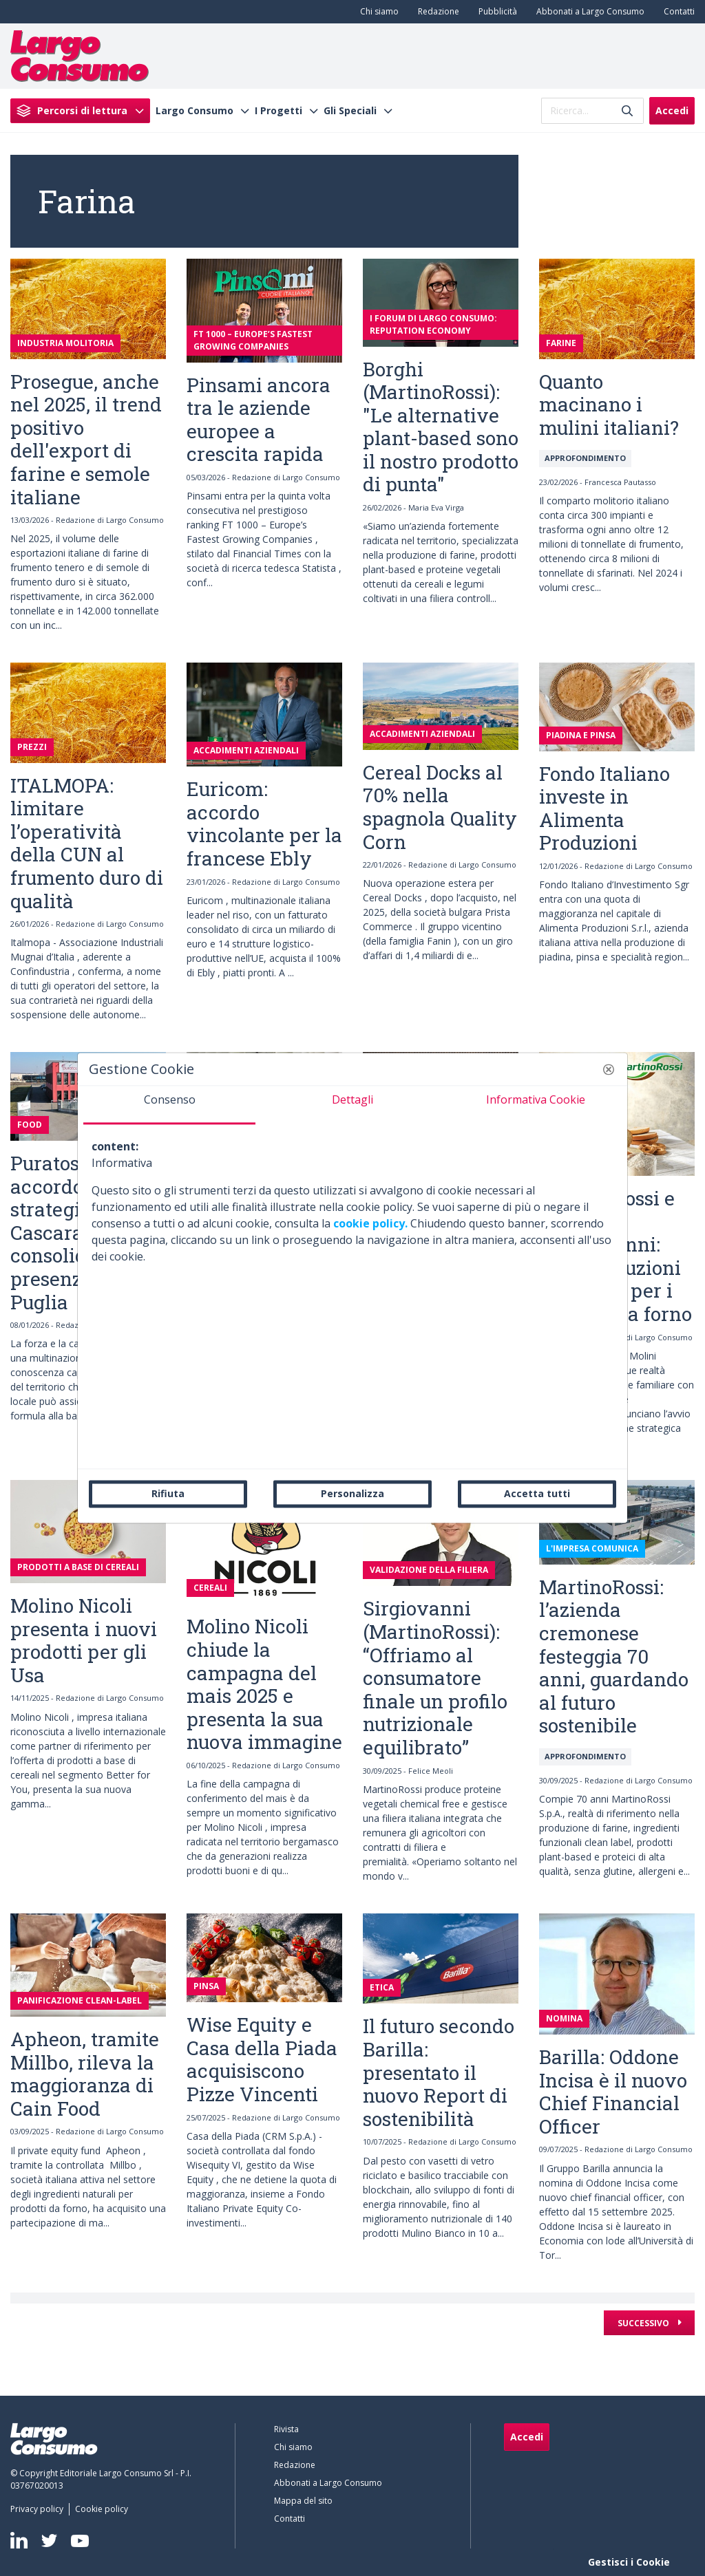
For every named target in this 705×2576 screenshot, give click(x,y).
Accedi (671, 110)
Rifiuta (168, 1493)
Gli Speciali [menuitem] (350, 111)
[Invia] (627, 110)
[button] (609, 1069)
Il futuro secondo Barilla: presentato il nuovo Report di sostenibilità (438, 2072)
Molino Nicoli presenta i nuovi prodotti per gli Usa (83, 1640)
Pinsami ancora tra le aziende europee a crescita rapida (258, 419)
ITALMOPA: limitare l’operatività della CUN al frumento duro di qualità (86, 843)
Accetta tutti (537, 1493)
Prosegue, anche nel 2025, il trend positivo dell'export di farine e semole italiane (86, 439)
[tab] (169, 1105)
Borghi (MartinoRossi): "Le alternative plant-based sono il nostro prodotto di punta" (440, 426)
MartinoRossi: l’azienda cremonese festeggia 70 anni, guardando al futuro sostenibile (613, 1656)
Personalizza (352, 1493)
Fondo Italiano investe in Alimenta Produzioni (604, 808)
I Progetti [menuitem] (278, 111)
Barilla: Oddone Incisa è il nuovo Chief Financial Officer (613, 2091)
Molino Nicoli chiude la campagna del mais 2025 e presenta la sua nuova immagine (264, 1683)
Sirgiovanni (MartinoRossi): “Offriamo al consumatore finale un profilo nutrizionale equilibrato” (435, 1678)
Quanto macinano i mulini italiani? (609, 404)
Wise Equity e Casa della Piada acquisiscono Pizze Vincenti (262, 2059)
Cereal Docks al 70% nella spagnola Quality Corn (440, 807)
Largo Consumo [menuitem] (194, 111)
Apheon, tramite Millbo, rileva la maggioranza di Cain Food (84, 2073)
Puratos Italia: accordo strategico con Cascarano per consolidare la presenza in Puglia (76, 1232)
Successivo (644, 2323)
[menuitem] (377, 11)
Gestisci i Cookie (629, 2561)
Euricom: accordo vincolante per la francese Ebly (264, 823)
